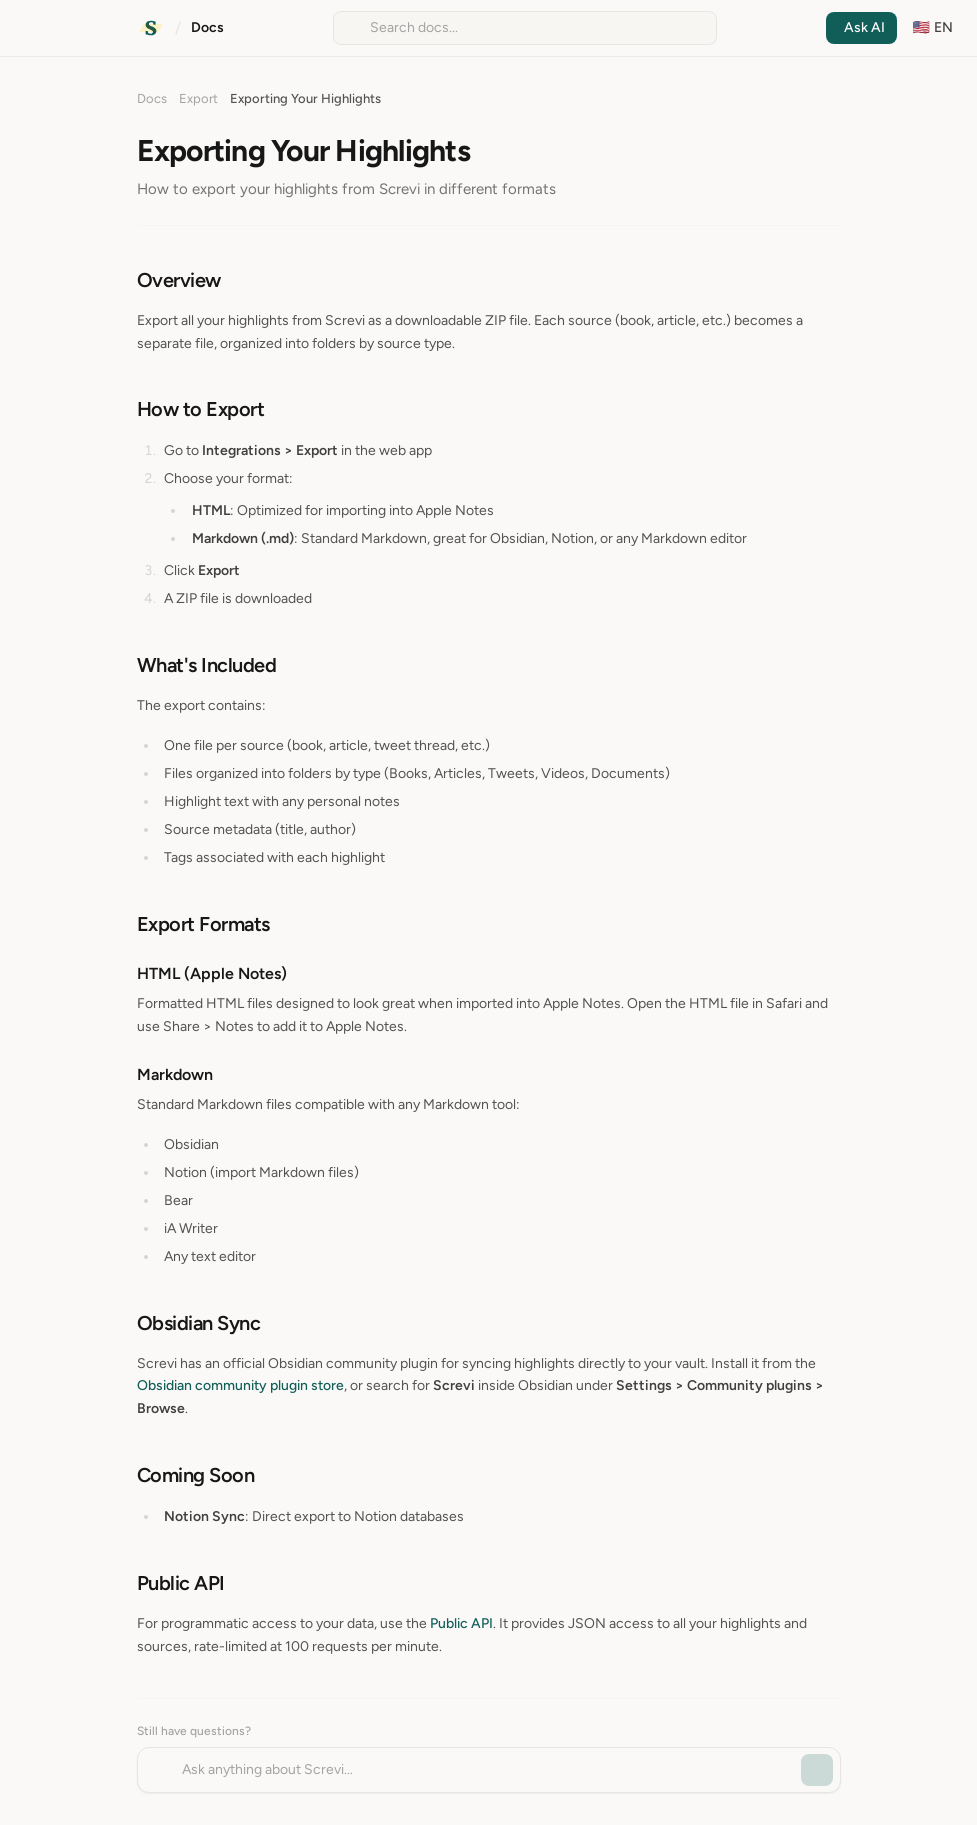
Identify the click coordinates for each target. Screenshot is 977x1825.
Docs (207, 27)
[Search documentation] (525, 28)
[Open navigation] (22, 28)
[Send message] (817, 1770)
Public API (461, 1623)
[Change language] (933, 28)
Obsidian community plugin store (240, 1385)
